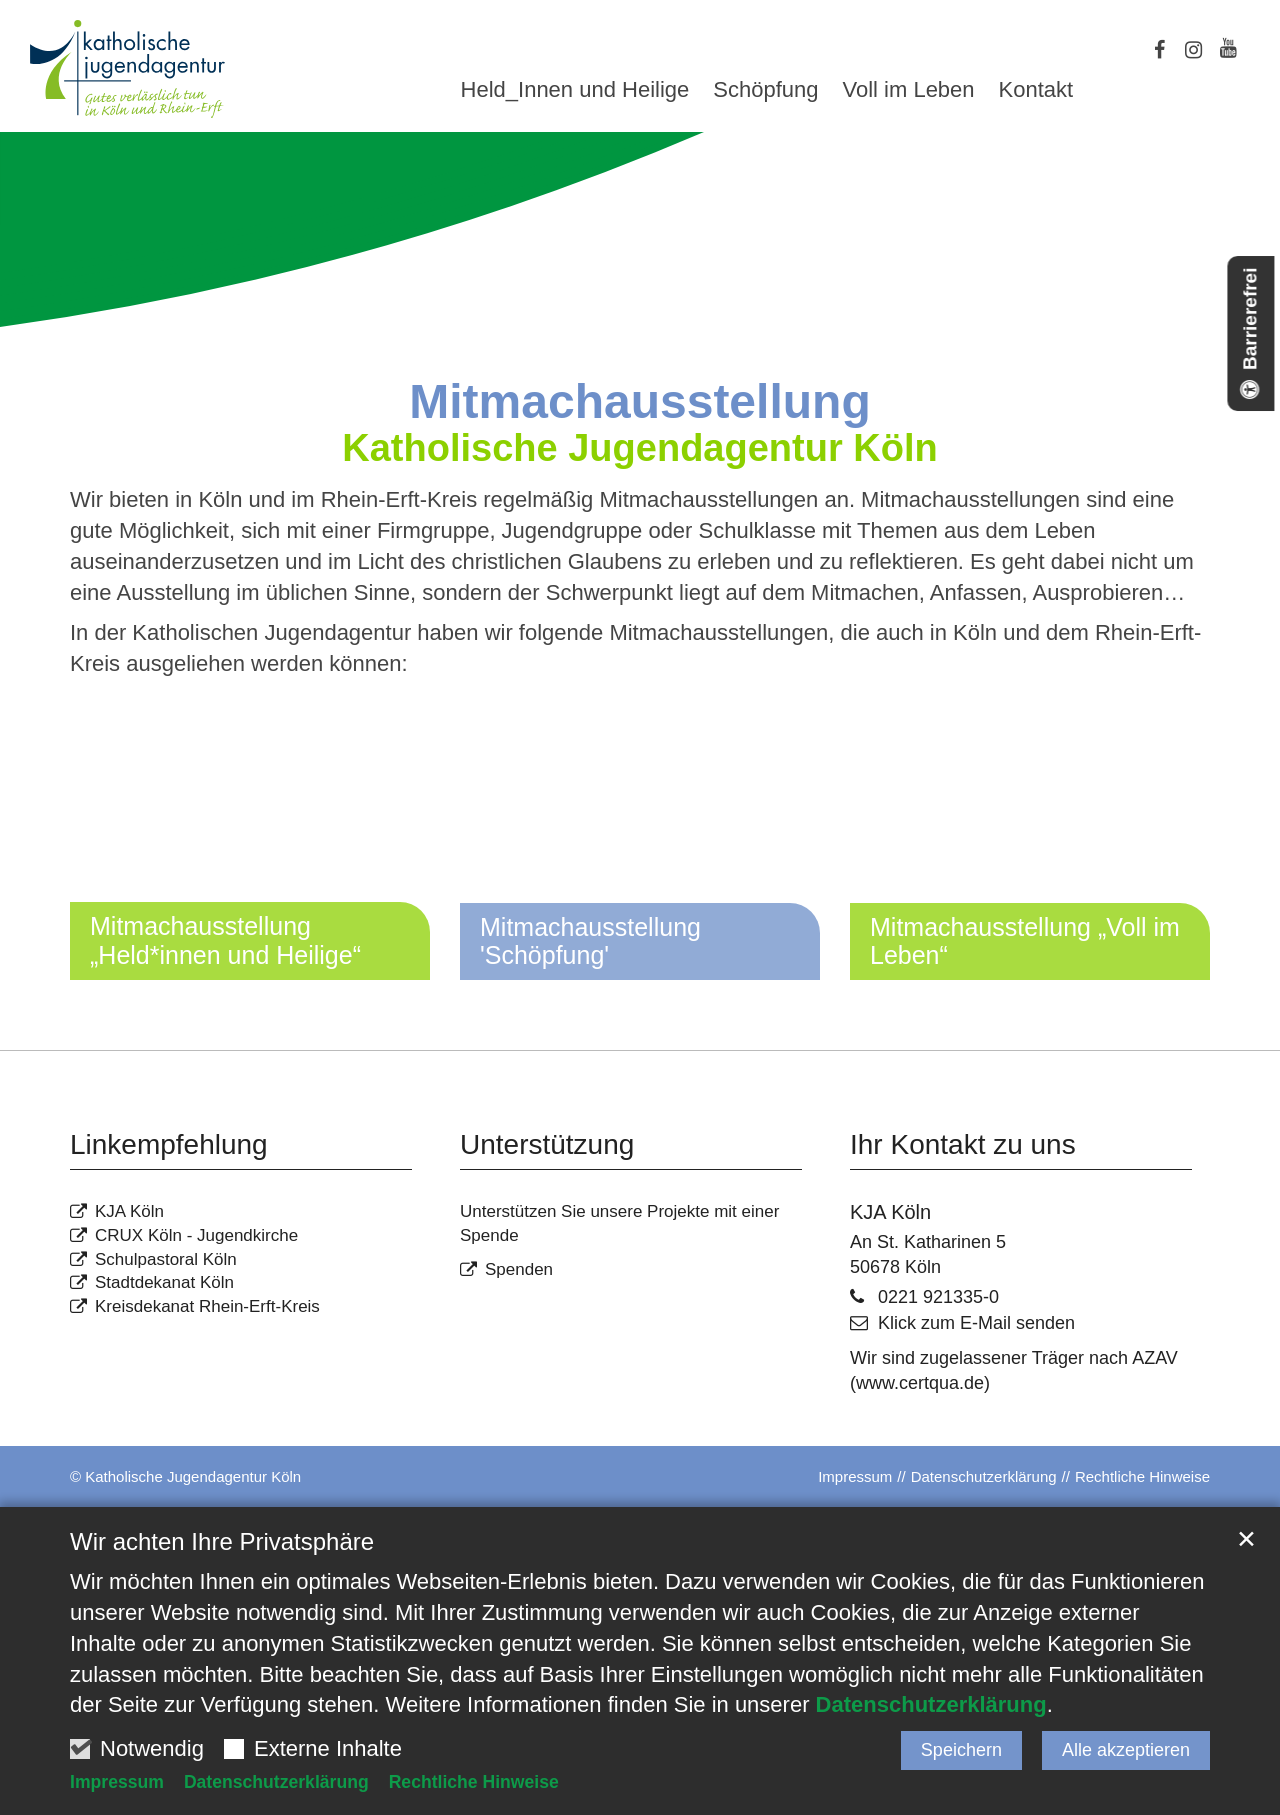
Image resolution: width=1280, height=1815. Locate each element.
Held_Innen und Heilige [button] (575, 91)
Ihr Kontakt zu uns (963, 1144)
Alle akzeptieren (1126, 1750)
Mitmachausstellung (639, 401)
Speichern (961, 1750)
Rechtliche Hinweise (474, 1783)
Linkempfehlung (169, 1144)
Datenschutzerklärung (931, 1705)
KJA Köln (890, 1212)
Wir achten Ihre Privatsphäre (222, 1541)
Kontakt (1036, 91)
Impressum (117, 1783)
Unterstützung (547, 1144)
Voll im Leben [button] (908, 91)
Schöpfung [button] (765, 91)
